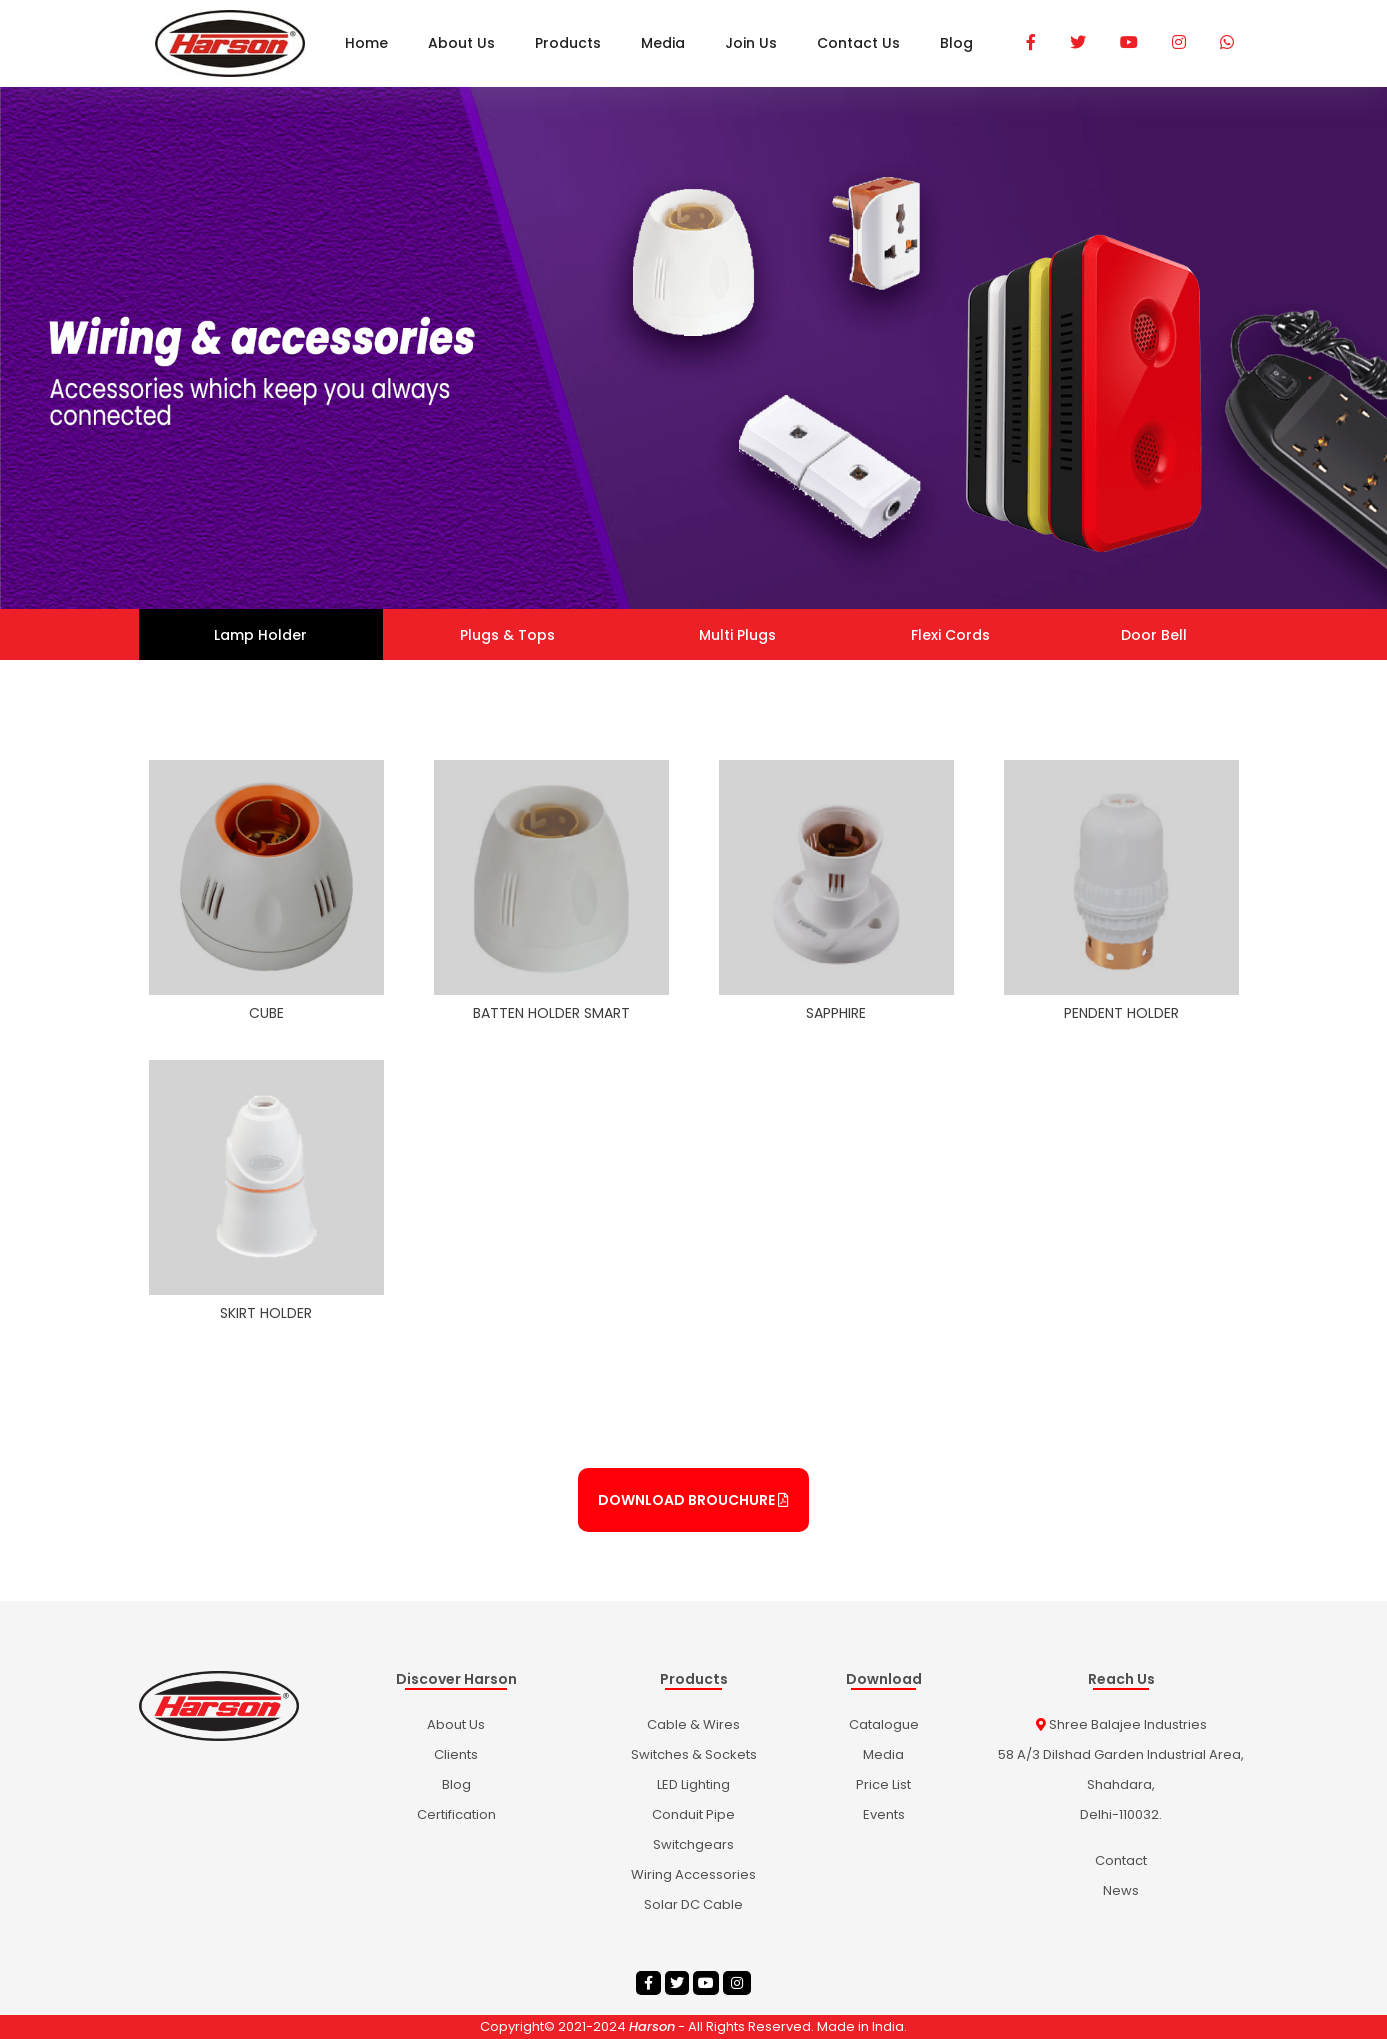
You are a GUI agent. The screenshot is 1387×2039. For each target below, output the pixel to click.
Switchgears (693, 1844)
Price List (883, 1784)
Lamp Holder (260, 635)
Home (366, 43)
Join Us (751, 43)
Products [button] (568, 43)
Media (663, 43)
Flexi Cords (950, 635)
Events (884, 1814)
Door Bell (1154, 635)
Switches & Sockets (694, 1754)
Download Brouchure (693, 1500)
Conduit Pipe (693, 1814)
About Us (461, 43)
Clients (456, 1754)
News (1121, 1890)
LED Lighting (693, 1784)
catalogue (884, 1724)
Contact (1121, 1860)
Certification (456, 1814)
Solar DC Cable (693, 1904)
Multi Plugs (737, 635)
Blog (956, 43)
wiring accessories (693, 1874)
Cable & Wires (693, 1724)
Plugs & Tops (507, 635)
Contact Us (858, 43)
